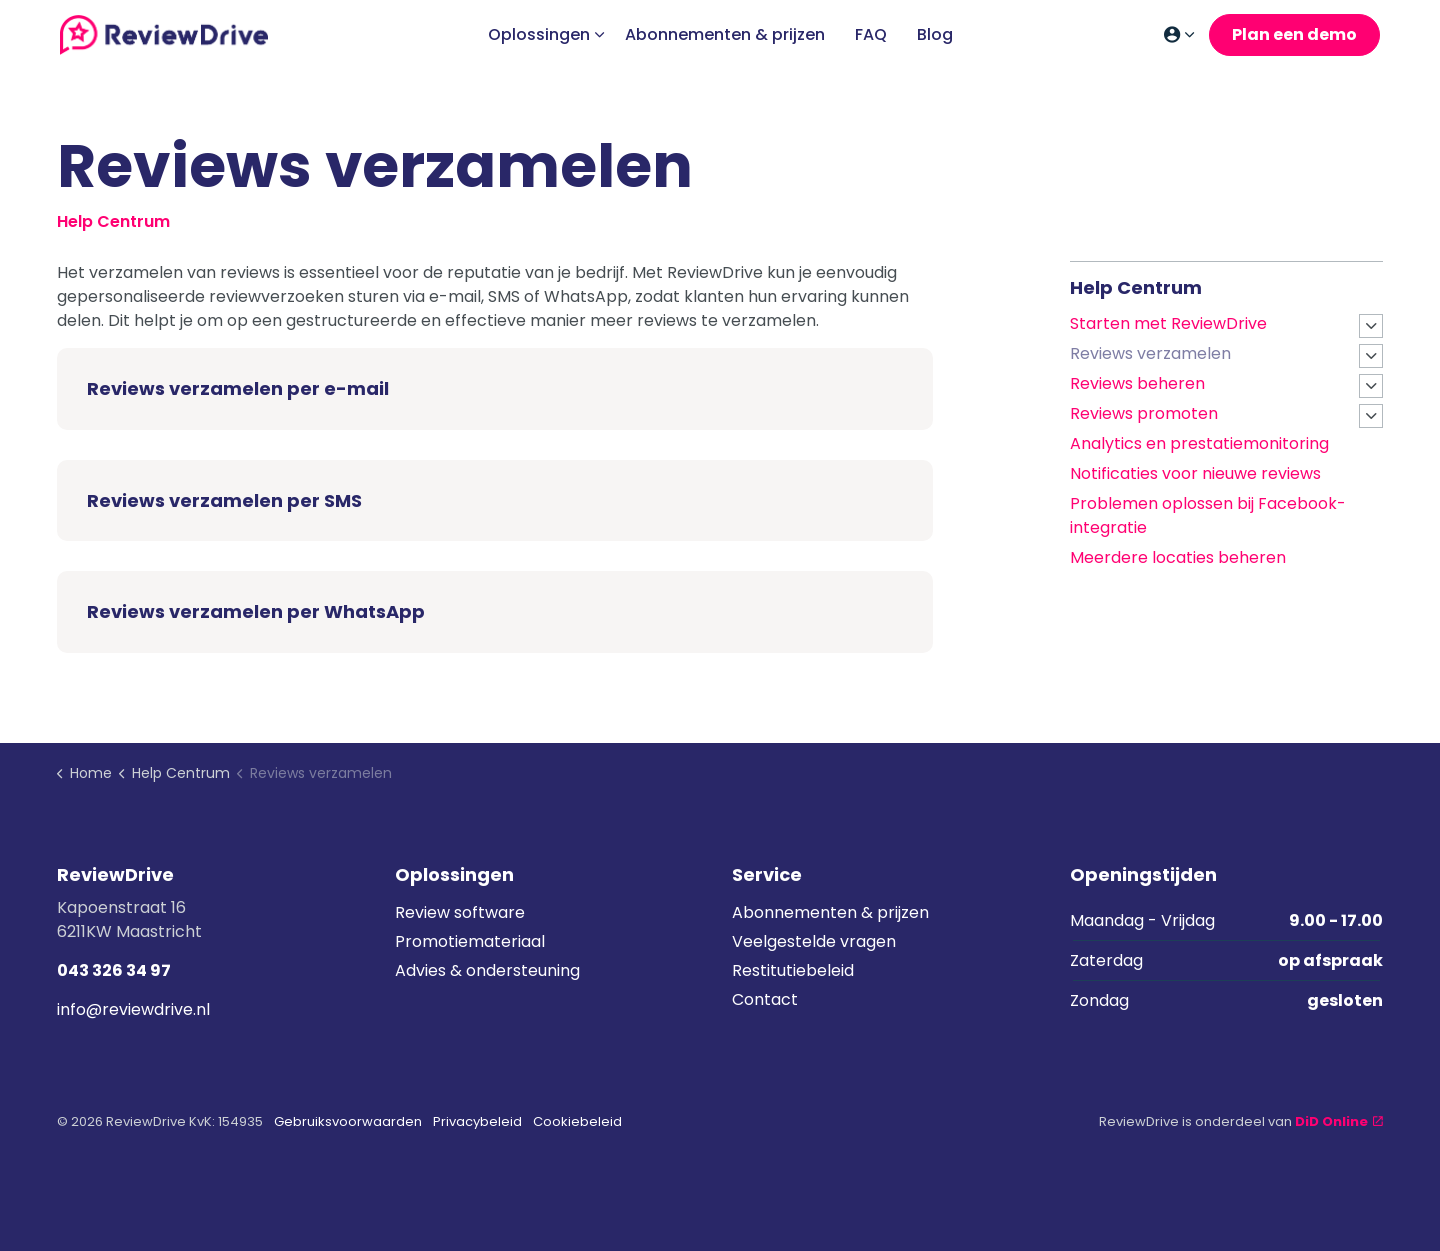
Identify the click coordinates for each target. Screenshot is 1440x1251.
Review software (460, 912)
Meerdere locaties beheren (1178, 557)
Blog (935, 34)
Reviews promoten (1144, 413)
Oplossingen (539, 34)
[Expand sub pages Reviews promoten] (1371, 416)
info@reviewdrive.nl (133, 1009)
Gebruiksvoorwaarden (348, 1121)
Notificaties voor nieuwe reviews (1195, 473)
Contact (765, 999)
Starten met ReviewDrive (1168, 323)
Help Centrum (1136, 287)
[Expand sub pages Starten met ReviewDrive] (1371, 326)
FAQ (871, 34)
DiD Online (1339, 1121)
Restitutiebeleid (793, 970)
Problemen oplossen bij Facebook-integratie (1208, 515)
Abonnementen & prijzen (725, 34)
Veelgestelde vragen (814, 941)
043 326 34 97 (114, 970)
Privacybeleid (477, 1121)
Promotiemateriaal (470, 941)
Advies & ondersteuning (487, 970)
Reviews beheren (1137, 383)
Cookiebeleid (577, 1121)
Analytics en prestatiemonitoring (1199, 443)
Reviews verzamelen (1150, 353)
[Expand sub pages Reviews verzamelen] (1371, 356)
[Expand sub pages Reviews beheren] (1371, 386)
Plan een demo (1294, 35)
